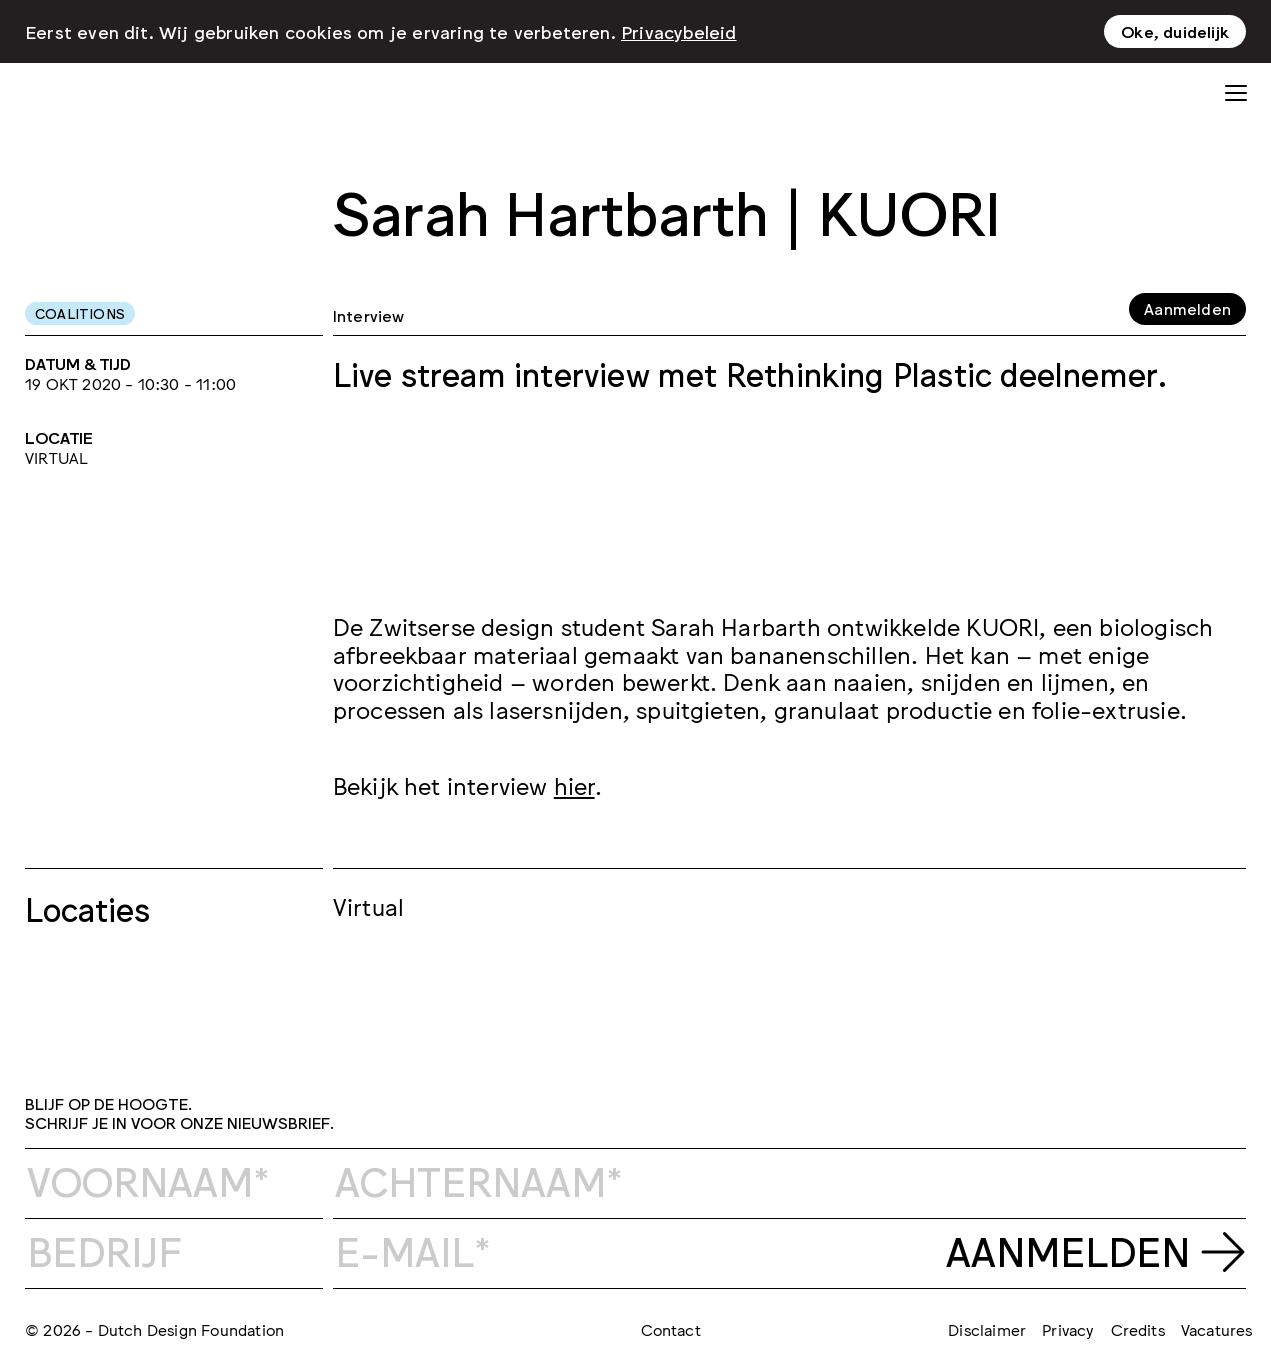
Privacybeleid (679, 31)
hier (574, 784)
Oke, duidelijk (1175, 31)
